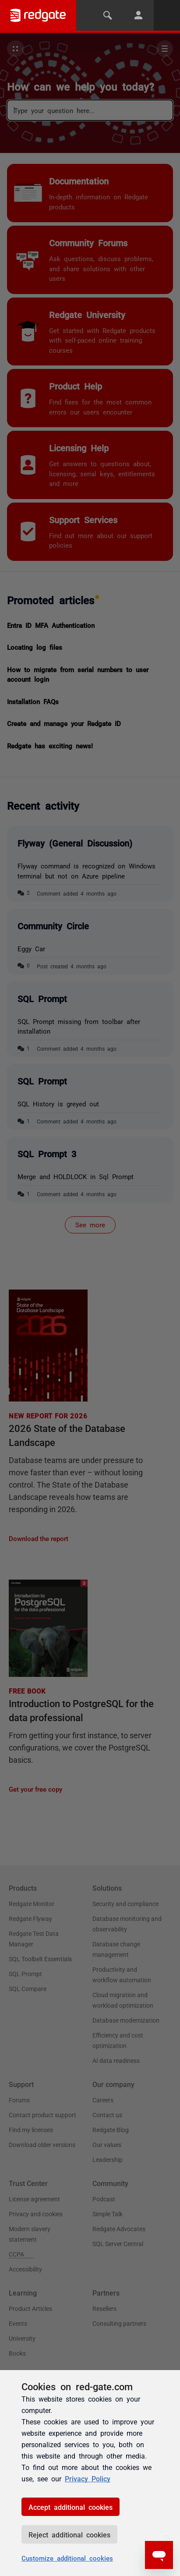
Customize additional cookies (67, 2558)
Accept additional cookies (70, 2506)
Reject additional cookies (69, 2534)
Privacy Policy (87, 2478)
